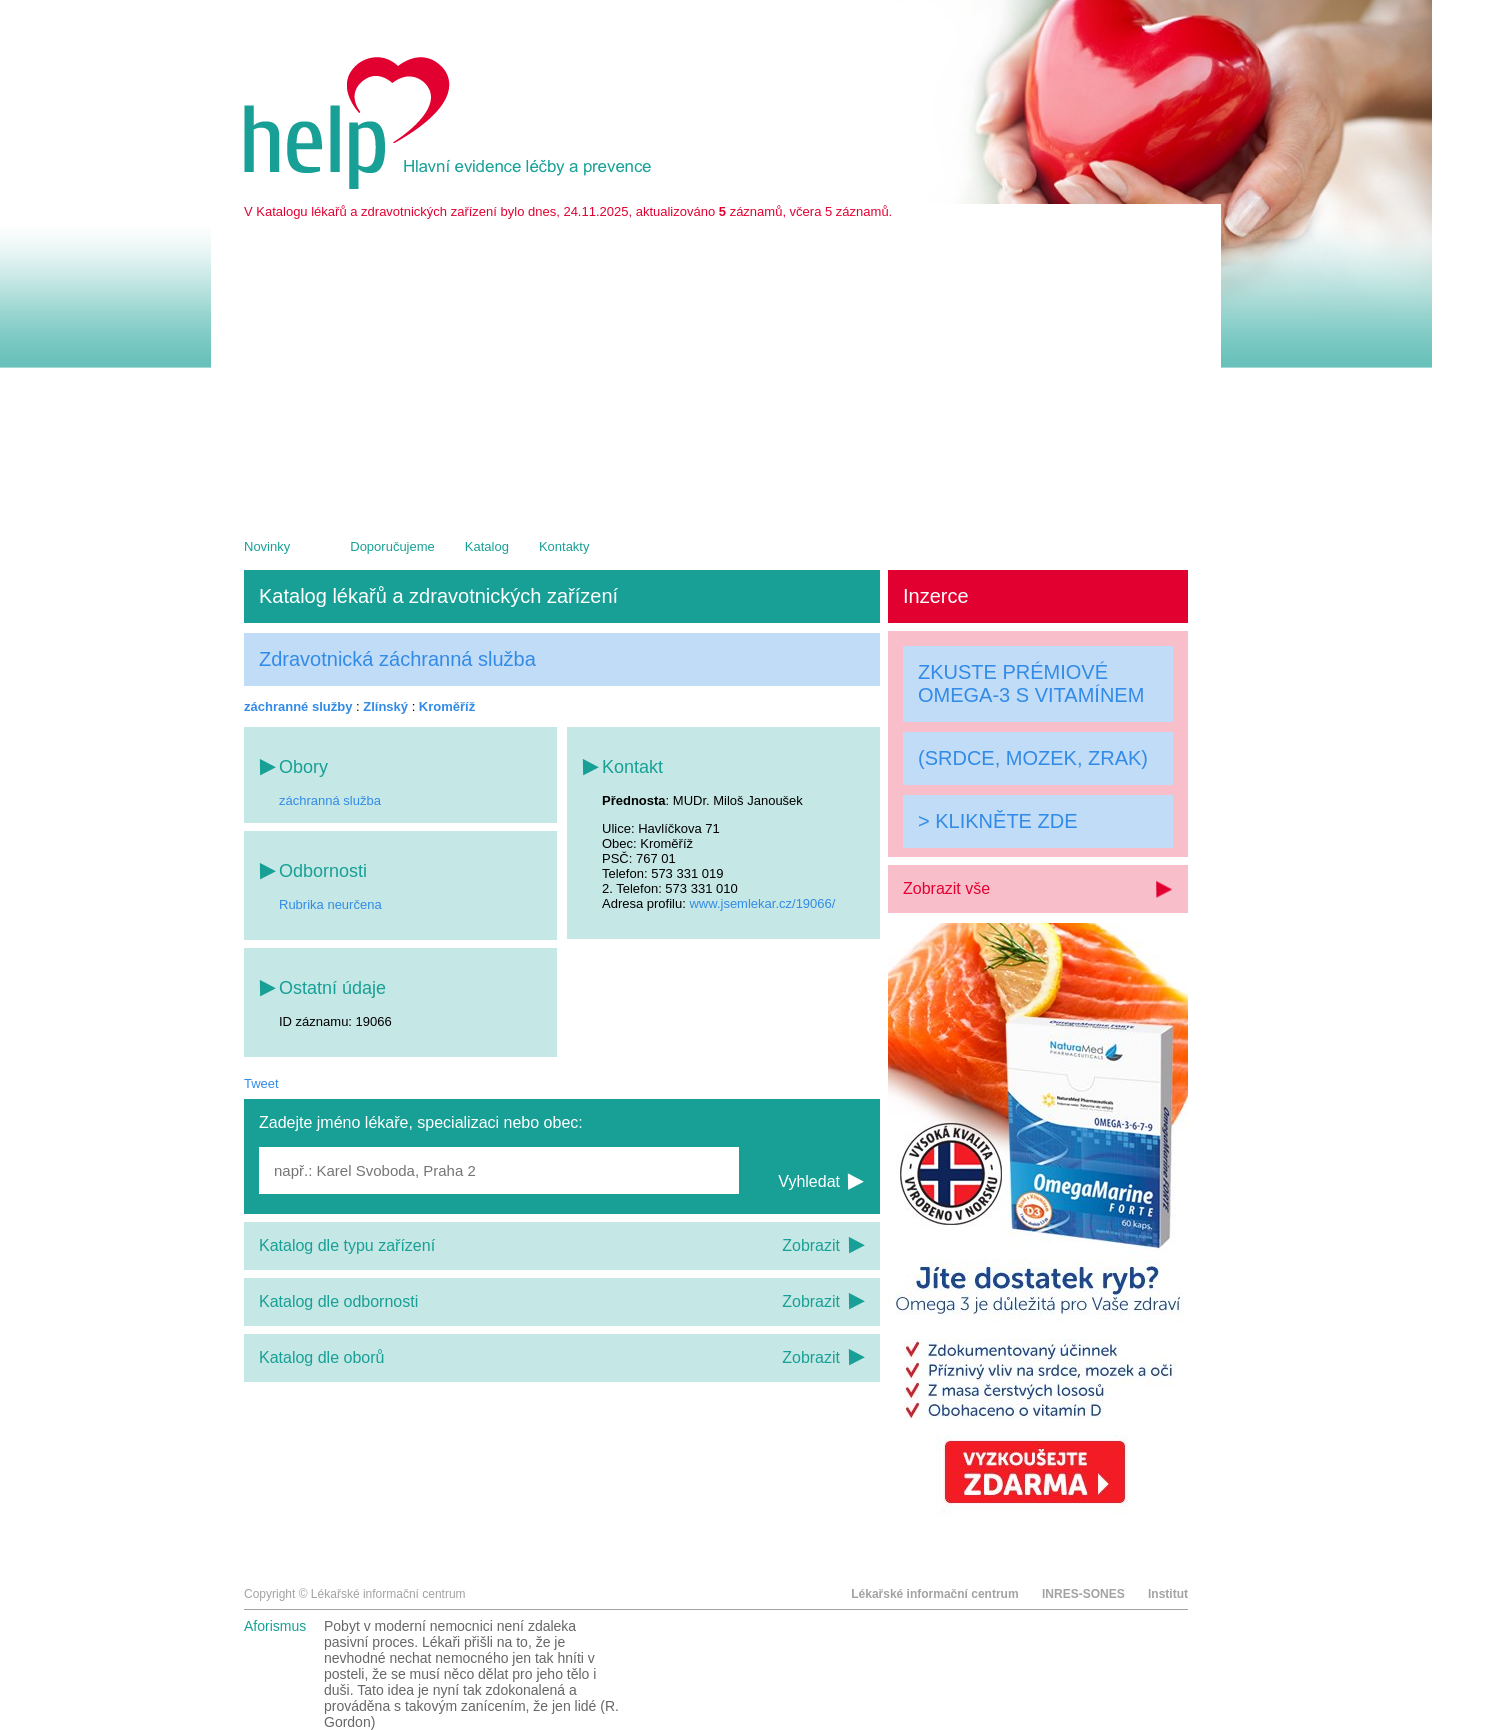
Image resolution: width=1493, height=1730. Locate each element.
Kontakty (564, 546)
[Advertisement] (716, 369)
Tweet (261, 1083)
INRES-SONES (1083, 1594)
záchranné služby (298, 706)
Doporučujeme (392, 546)
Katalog (487, 546)
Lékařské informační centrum (934, 1594)
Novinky (267, 546)
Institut (1168, 1594)
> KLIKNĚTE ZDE (998, 821)
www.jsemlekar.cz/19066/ (762, 903)
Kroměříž (447, 706)
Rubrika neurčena (330, 904)
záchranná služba (330, 800)
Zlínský (385, 706)
